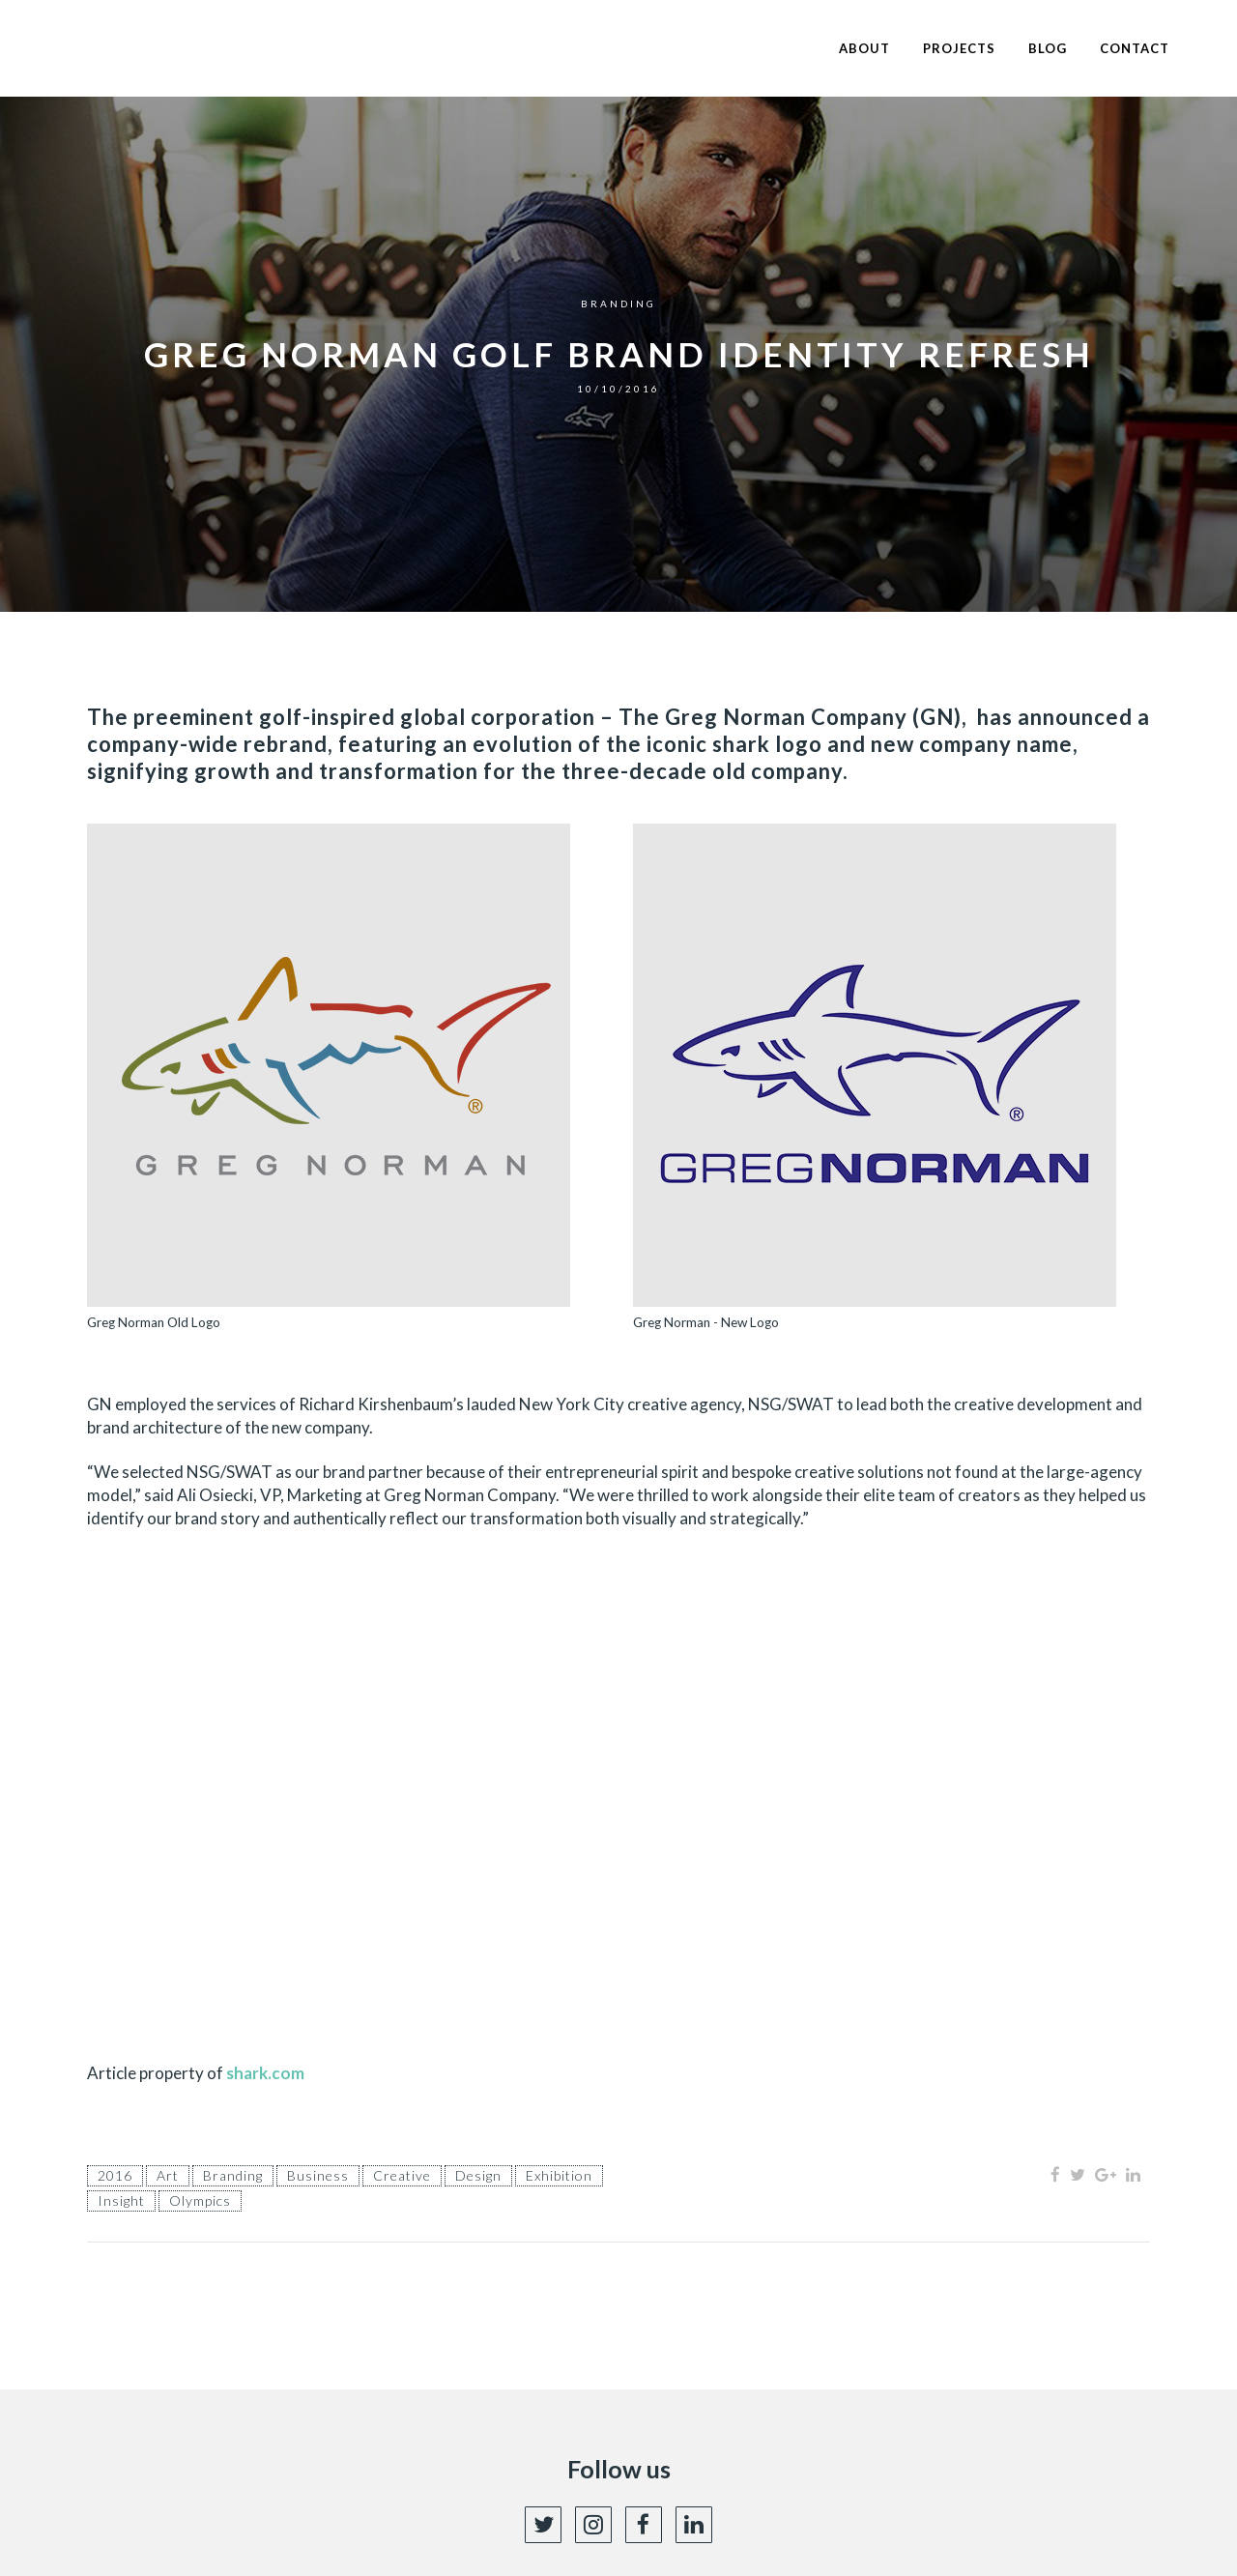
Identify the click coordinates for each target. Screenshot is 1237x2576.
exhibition (559, 2175)
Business (318, 2175)
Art (168, 2175)
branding (233, 2175)
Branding (618, 303)
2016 (115, 2175)
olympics (200, 2200)
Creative (402, 2175)
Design (478, 2175)
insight (121, 2200)
